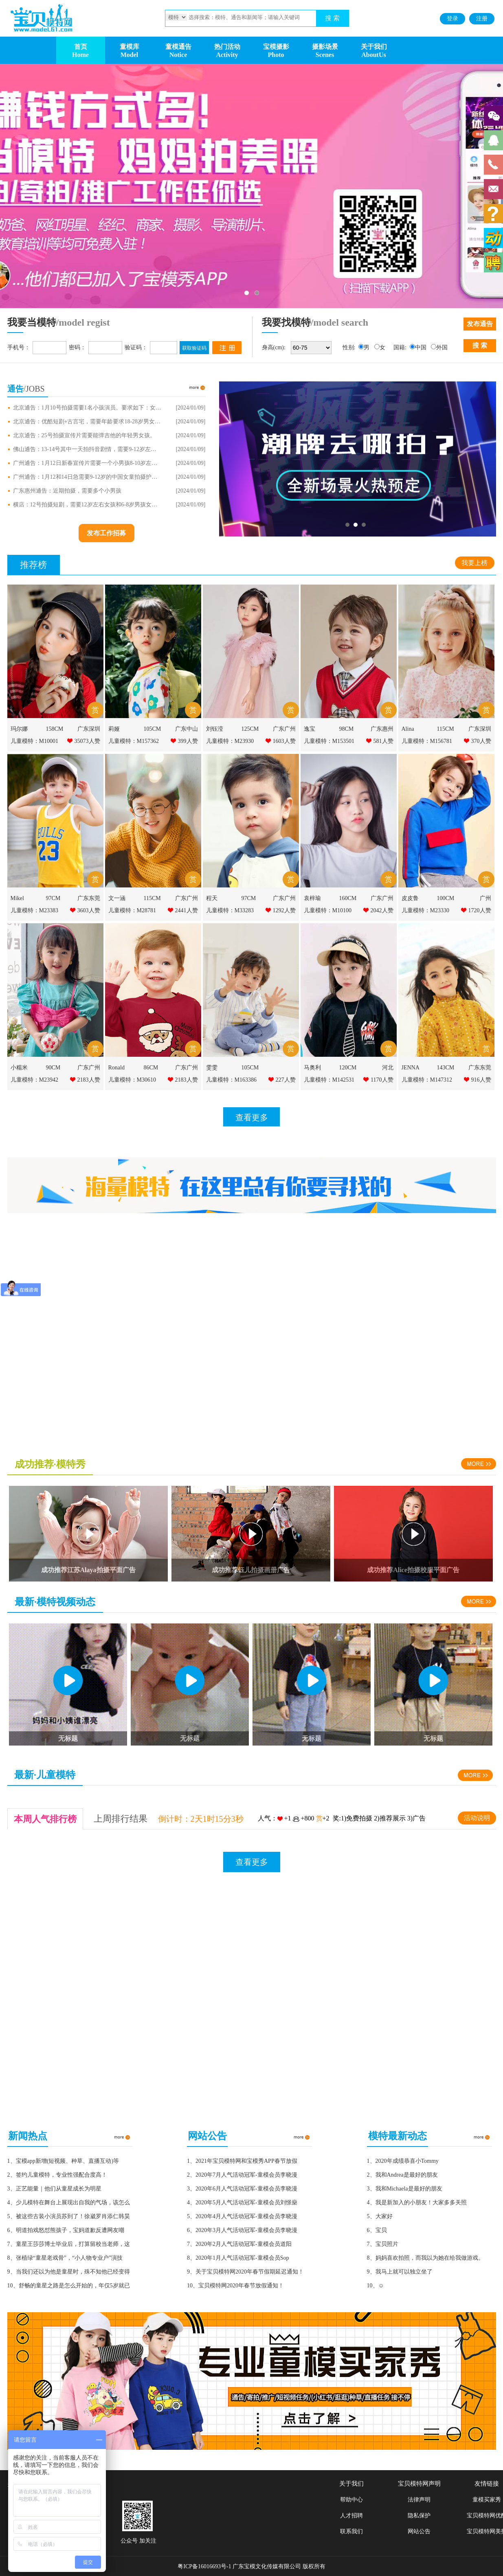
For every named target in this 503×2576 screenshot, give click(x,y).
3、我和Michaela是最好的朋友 (404, 2189)
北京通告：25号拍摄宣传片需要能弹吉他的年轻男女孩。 (84, 435)
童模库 (129, 46)
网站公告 (419, 2531)
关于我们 (374, 46)
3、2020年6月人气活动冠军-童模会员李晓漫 (242, 2189)
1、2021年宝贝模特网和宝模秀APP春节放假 (242, 2161)
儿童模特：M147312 (427, 1080)
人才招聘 (351, 2515)
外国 (442, 347)
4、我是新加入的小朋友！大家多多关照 (417, 2202)
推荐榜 (33, 565)
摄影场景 (325, 46)
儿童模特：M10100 (327, 910)
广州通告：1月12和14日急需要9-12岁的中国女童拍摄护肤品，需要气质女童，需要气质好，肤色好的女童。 (87, 477)
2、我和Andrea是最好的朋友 (402, 2175)
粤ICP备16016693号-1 (204, 2566)
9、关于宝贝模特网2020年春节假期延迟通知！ (245, 2272)
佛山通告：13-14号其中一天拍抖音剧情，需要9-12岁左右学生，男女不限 (87, 449)
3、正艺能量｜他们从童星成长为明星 (54, 2189)
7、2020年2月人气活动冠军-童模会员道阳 (239, 2244)
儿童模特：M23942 (34, 1080)
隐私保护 (419, 2515)
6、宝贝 (377, 2230)
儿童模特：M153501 (329, 741)
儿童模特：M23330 (425, 910)
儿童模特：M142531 (329, 1080)
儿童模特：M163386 (231, 1080)
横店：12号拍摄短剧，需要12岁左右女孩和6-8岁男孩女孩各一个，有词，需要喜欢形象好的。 (87, 505)
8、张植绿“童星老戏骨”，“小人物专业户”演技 (65, 2258)
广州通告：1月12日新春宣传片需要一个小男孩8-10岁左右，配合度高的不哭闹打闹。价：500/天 (87, 463)
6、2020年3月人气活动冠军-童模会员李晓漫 (242, 2230)
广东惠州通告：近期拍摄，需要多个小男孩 (67, 491)
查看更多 (251, 1117)
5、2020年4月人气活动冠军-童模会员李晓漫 (242, 2216)
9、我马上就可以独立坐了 (400, 2272)
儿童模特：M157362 (133, 741)
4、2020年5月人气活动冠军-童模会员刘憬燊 (242, 2202)
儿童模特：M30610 (132, 1080)
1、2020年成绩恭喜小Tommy (403, 2161)
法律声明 (419, 2500)
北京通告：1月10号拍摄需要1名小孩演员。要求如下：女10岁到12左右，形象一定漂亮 (87, 408)
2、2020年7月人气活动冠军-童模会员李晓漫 (242, 2175)
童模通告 (178, 46)
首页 (80, 46)
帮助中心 (351, 2500)
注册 (482, 18)
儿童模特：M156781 (427, 741)
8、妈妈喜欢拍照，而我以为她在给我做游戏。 (425, 2258)
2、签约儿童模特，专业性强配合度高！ (57, 2175)
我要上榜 (474, 562)
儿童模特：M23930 (230, 741)
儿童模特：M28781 (132, 910)
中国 (420, 347)
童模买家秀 (486, 2500)
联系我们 (351, 2531)
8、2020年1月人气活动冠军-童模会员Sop (238, 2258)
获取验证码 (194, 348)
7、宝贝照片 (382, 2244)
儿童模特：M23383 (34, 910)
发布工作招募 (106, 533)
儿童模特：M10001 (34, 741)
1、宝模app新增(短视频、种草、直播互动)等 (63, 2161)
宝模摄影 (276, 46)
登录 (452, 18)
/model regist (83, 322)
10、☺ (375, 2285)
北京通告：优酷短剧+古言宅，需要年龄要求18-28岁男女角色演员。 (87, 422)
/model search (340, 322)
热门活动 (227, 46)
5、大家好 (380, 2216)
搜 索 (332, 18)
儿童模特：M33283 (230, 910)
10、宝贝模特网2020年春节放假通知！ (235, 2285)
